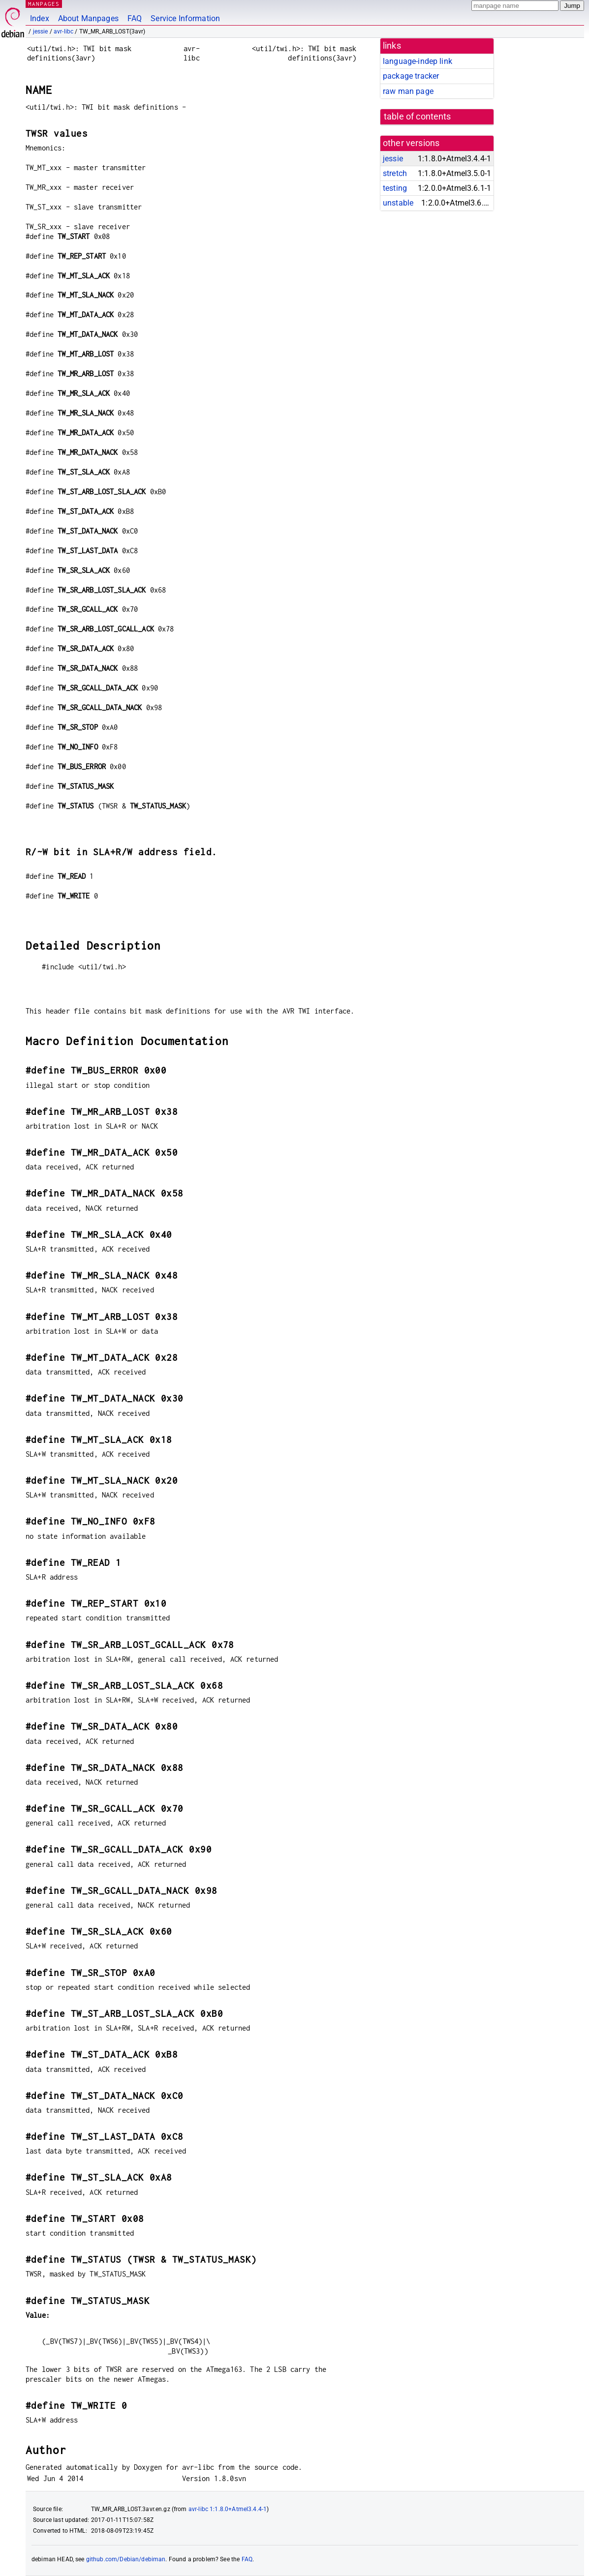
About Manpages (88, 18)
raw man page (408, 91)
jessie (40, 31)
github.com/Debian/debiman (126, 2559)
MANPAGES (44, 3)
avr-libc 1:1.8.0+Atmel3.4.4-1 (227, 2509)
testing (395, 188)
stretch (395, 173)
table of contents (417, 116)
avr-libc (63, 31)
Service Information (185, 18)
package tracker (411, 76)
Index (39, 18)
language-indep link (417, 61)
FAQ (134, 18)
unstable (398, 203)
